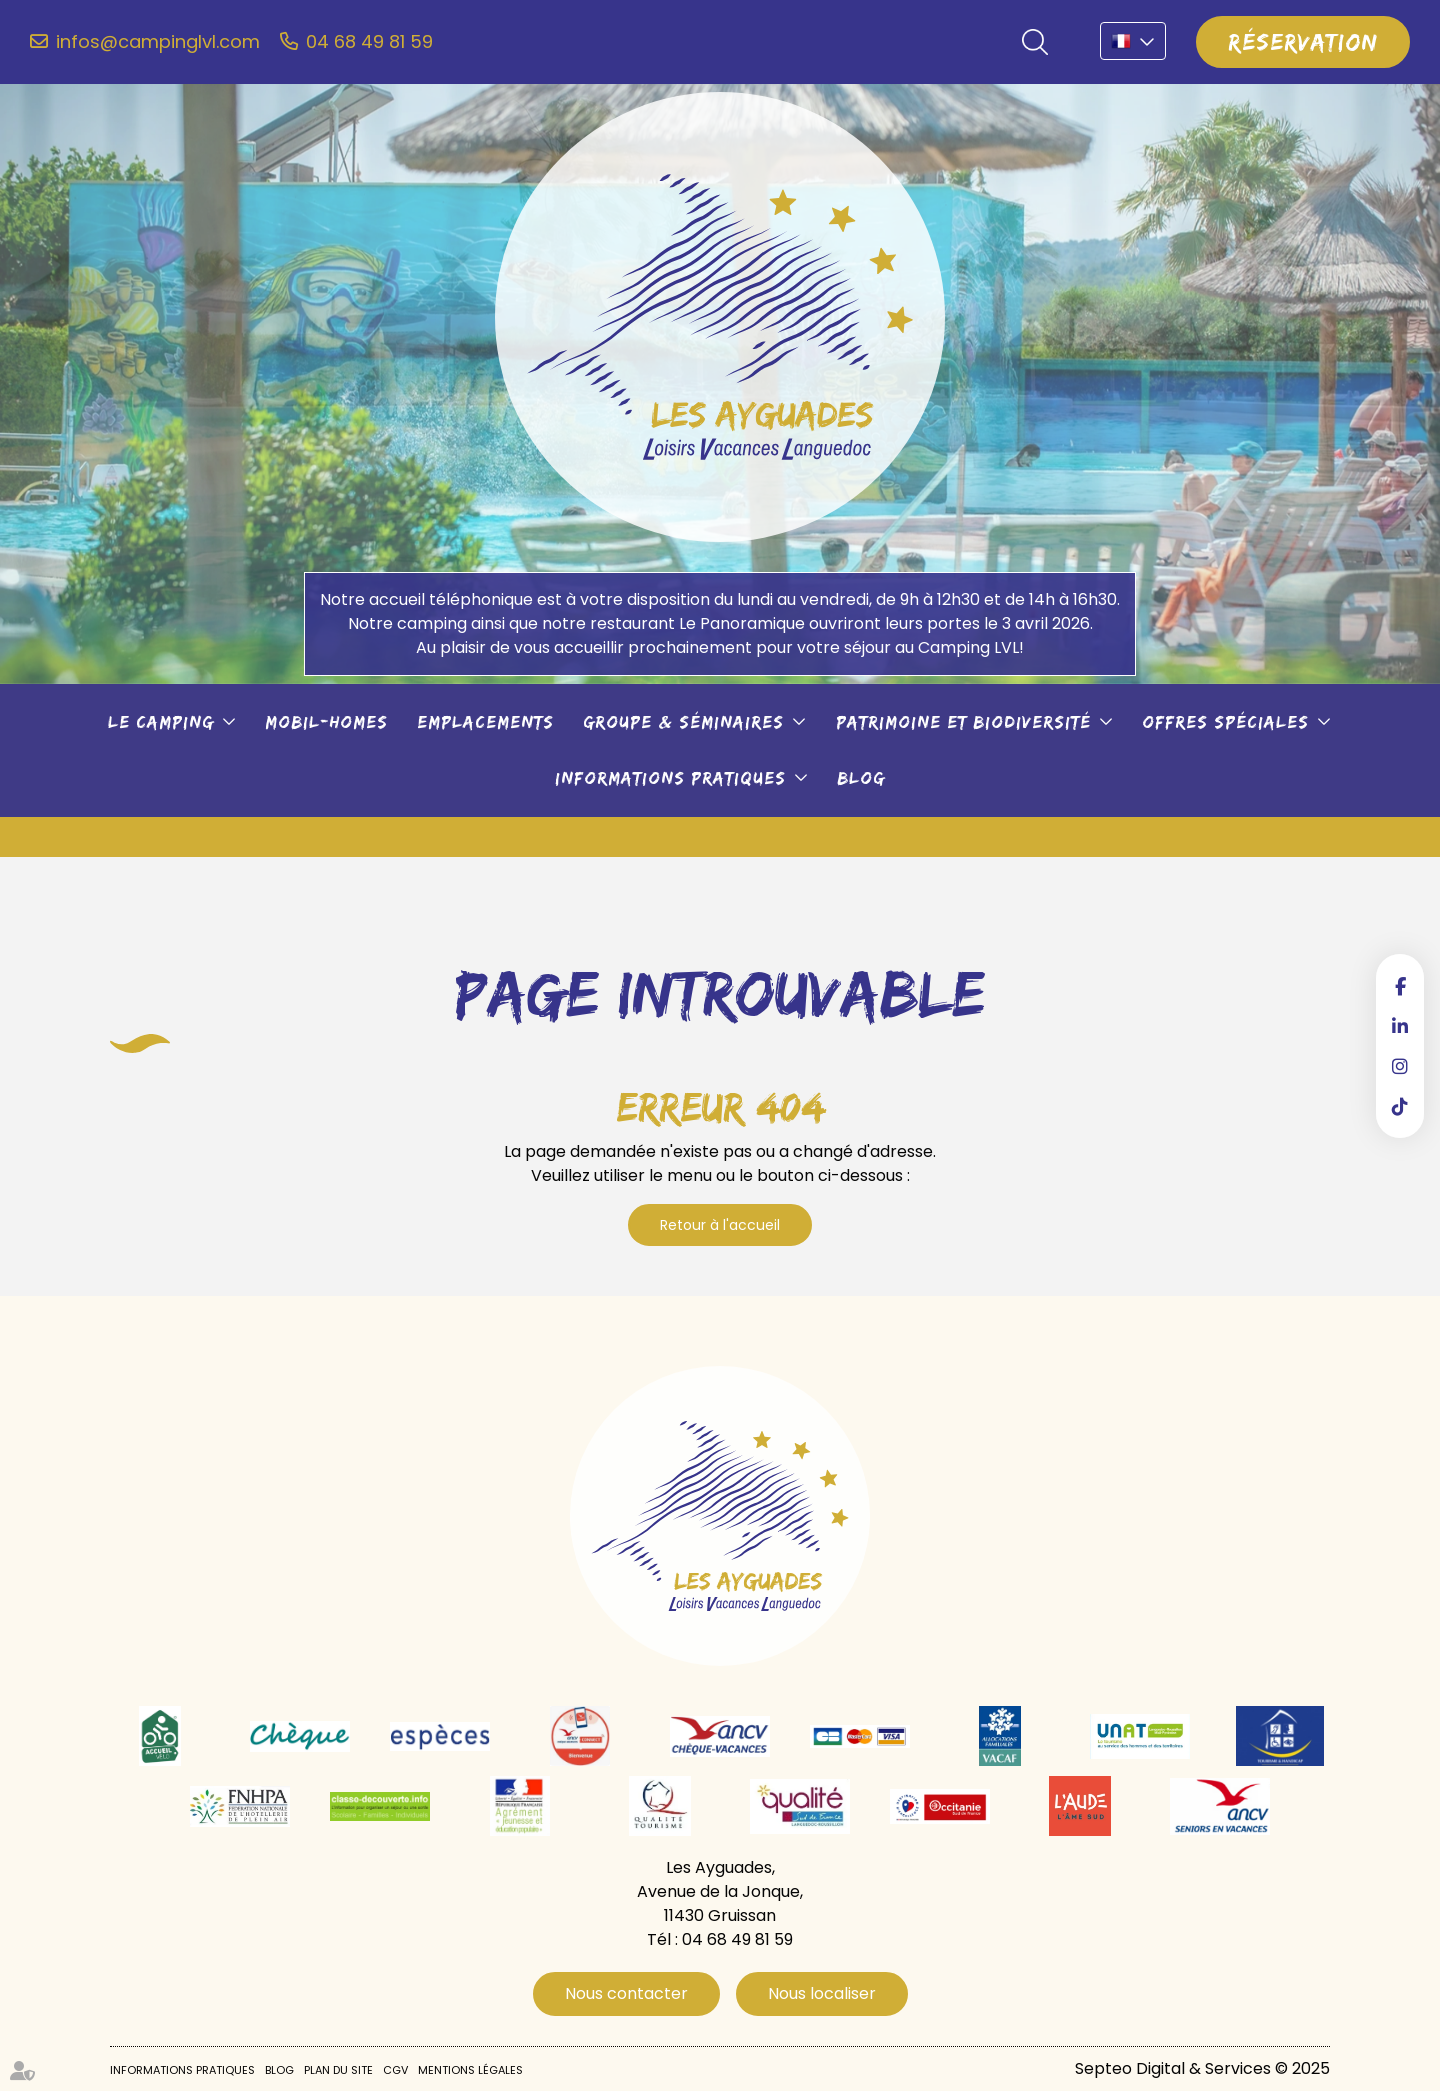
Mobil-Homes (326, 722)
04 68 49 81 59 (369, 42)
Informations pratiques (670, 778)
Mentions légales (470, 2070)
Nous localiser (822, 1993)
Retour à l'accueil (720, 1225)
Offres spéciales (1225, 722)
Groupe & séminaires (683, 722)
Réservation (1303, 41)
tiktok (1400, 1106)
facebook (1400, 986)
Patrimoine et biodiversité (963, 722)
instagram (1400, 1066)
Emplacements (485, 722)
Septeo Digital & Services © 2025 (1202, 2068)
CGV (395, 2070)
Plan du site (338, 2070)
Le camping (161, 722)
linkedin (1400, 1026)
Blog (861, 778)
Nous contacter (626, 1993)
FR (1133, 41)
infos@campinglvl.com (158, 42)
